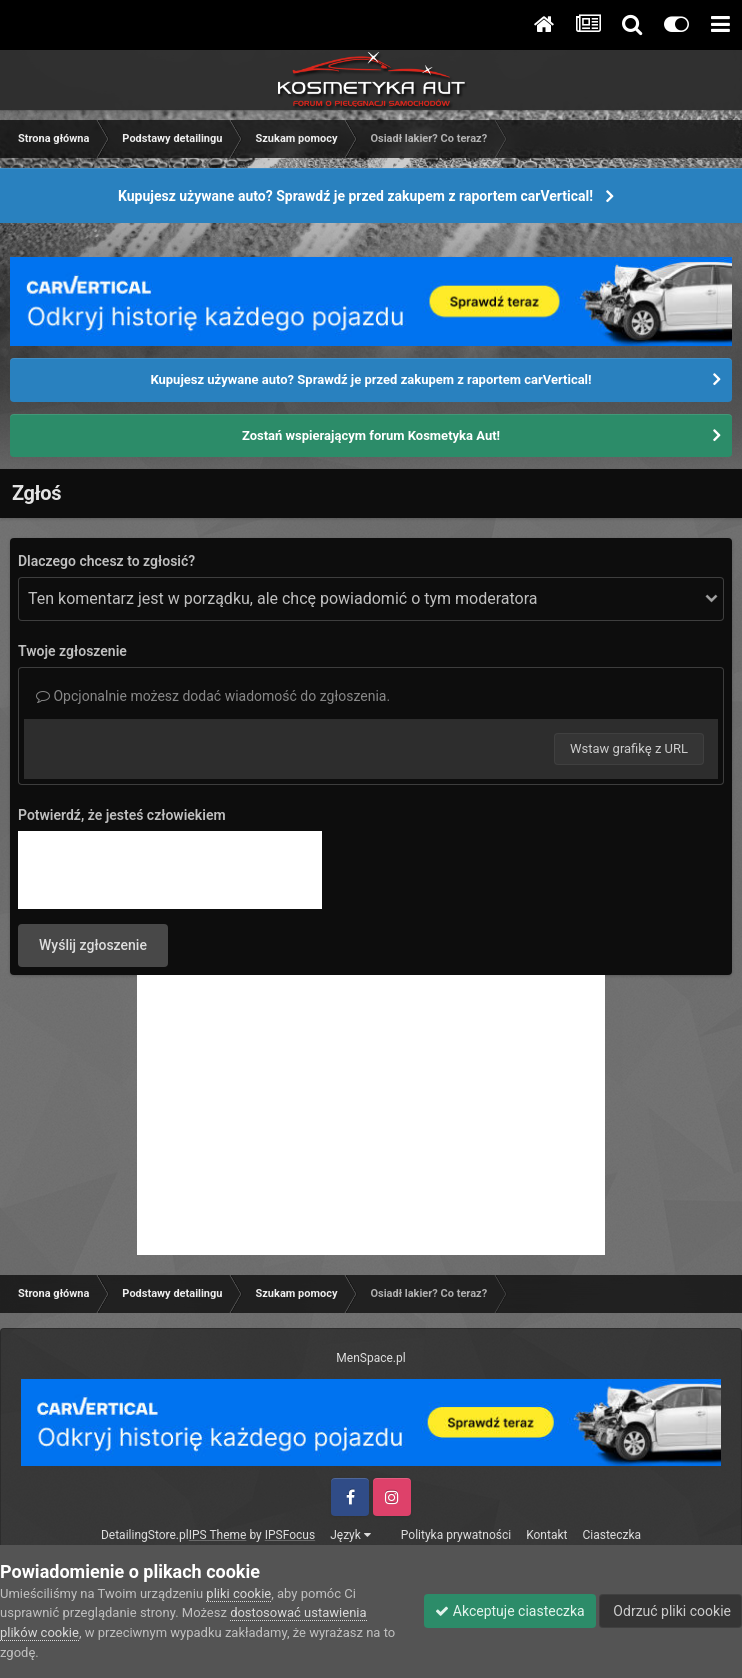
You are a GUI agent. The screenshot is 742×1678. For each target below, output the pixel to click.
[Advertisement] (371, 1115)
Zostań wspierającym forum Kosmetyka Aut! (371, 435)
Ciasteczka (611, 1535)
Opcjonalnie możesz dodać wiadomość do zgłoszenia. (213, 696)
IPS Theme (218, 1535)
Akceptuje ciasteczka (509, 1611)
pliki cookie (238, 1593)
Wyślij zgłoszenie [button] (93, 945)
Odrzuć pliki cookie (670, 1611)
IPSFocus (290, 1535)
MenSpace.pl (370, 1358)
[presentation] (170, 870)
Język (350, 1535)
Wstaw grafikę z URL (629, 748)
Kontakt (546, 1535)
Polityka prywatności (456, 1535)
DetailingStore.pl (145, 1535)
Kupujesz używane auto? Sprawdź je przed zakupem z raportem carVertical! (355, 196)
